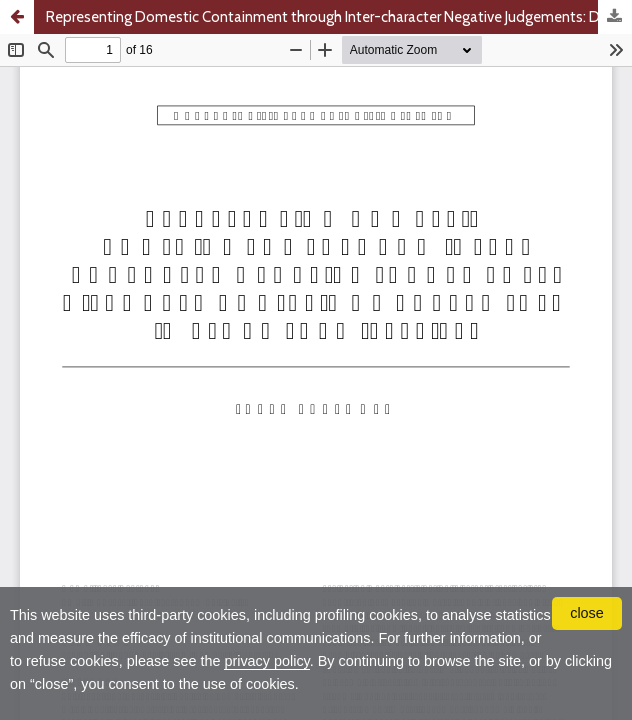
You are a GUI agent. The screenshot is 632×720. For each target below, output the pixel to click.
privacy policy (266, 661)
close (587, 613)
